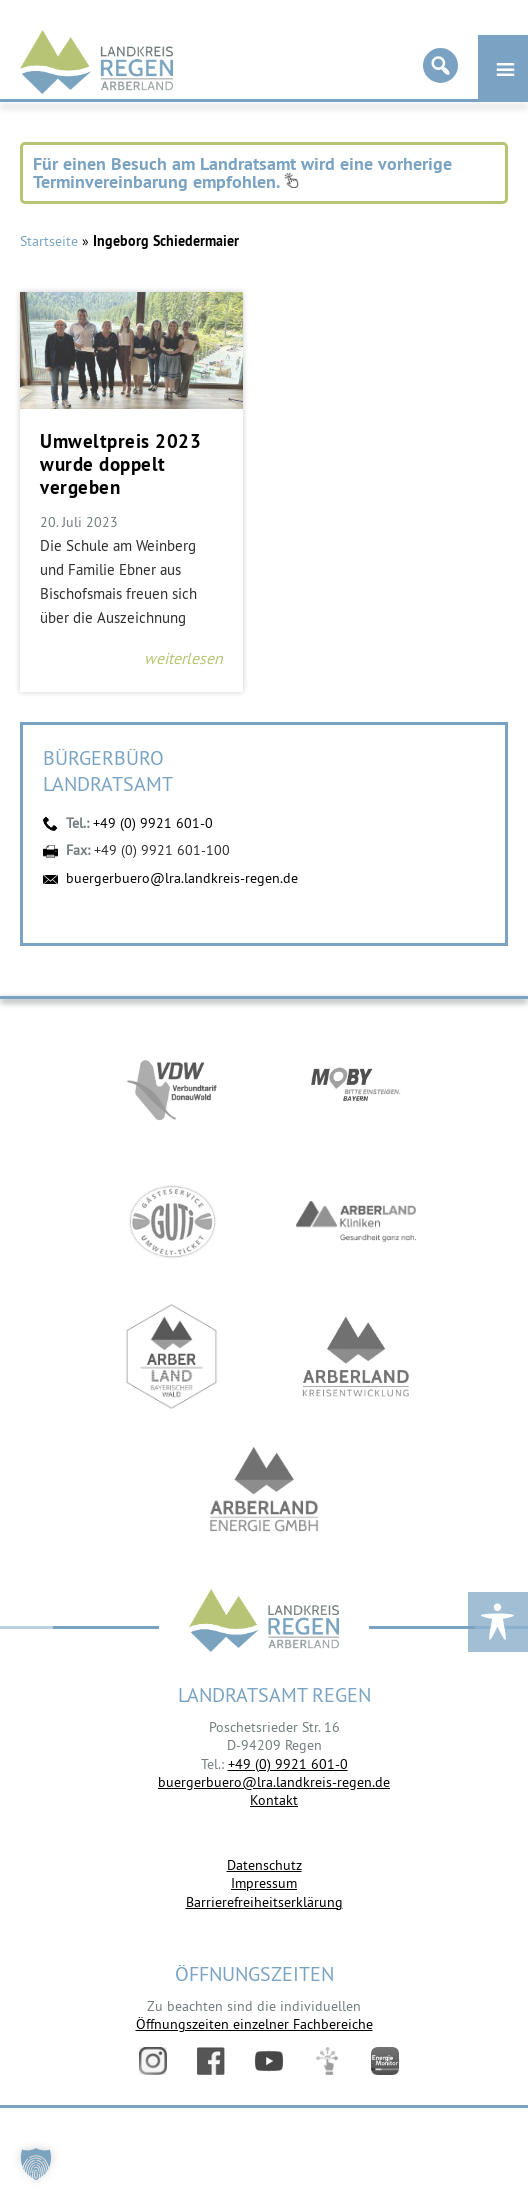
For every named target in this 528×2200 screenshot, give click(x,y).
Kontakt (274, 1800)
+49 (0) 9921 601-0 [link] (288, 1764)
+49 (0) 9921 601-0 (153, 823)
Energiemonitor (385, 2061)
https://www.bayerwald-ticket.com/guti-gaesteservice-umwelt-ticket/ (172, 1221)
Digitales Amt (327, 2061)
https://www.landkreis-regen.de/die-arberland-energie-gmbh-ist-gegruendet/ (264, 1491)
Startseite (49, 241)
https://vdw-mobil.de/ (172, 1086)
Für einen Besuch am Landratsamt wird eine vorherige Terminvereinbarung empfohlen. (242, 172)
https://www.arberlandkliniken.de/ (356, 1221)
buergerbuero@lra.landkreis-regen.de (182, 878)
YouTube (269, 2061)
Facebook (211, 2061)
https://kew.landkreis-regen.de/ (356, 1356)
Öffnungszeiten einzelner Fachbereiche (254, 2024)
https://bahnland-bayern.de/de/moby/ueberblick (356, 1086)
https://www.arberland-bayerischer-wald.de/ (172, 1356)
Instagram (153, 2061)
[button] (36, 2164)
